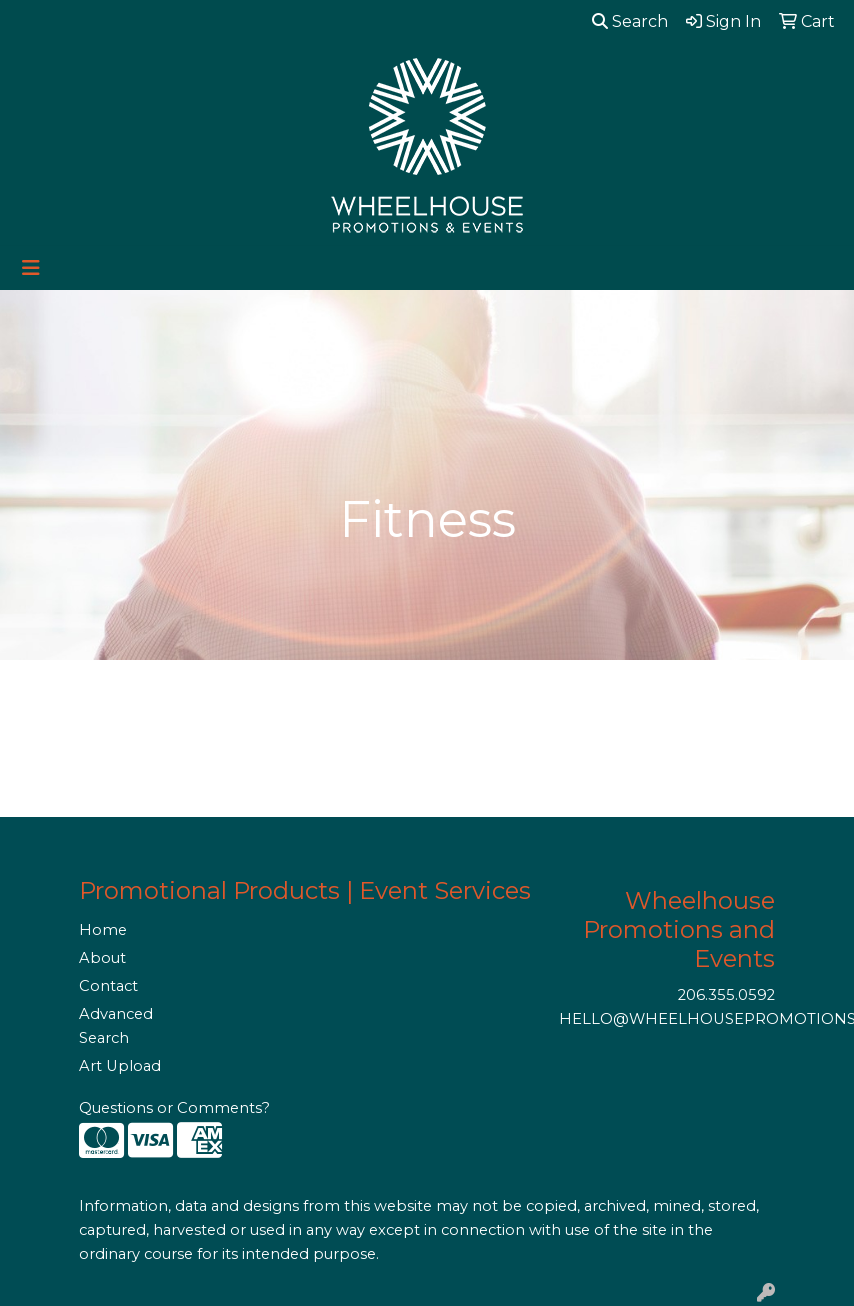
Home (103, 930)
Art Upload (120, 1066)
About (102, 958)
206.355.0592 (726, 995)
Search (630, 21)
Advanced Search (116, 1026)
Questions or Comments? (174, 1108)
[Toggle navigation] (31, 268)
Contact (108, 986)
